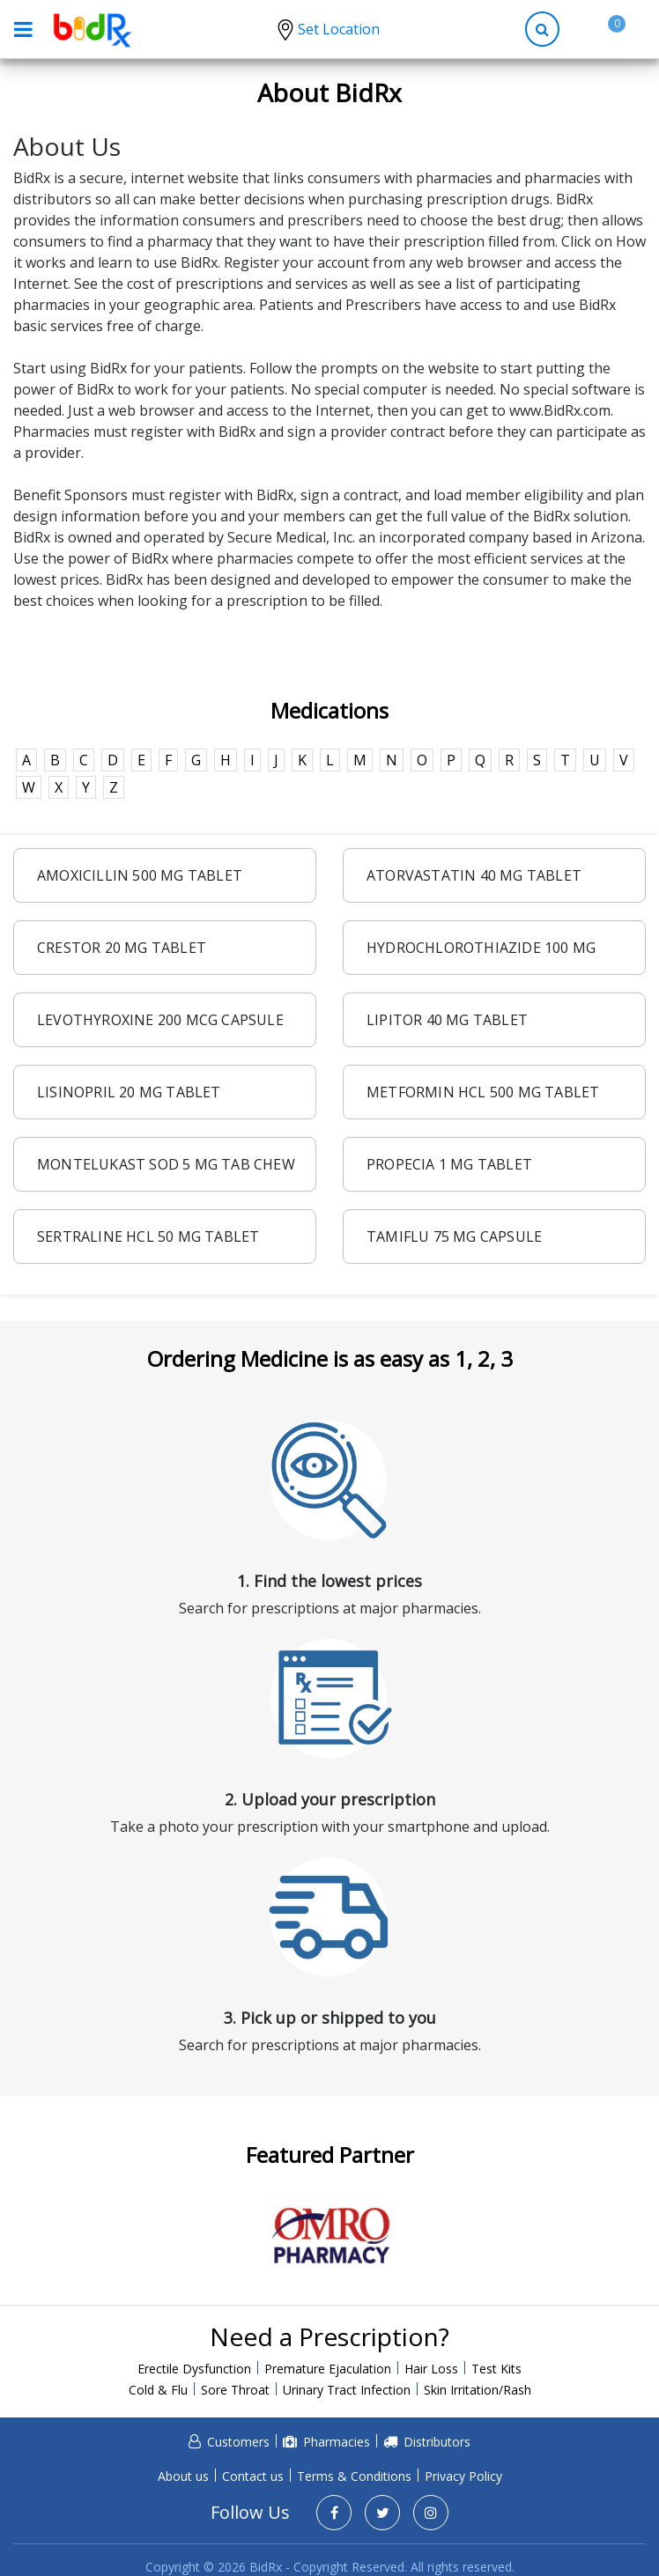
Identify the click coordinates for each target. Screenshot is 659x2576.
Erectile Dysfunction (194, 2368)
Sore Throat (235, 2389)
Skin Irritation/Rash (477, 2389)
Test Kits (496, 2368)
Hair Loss (431, 2368)
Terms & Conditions (354, 2476)
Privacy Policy (463, 2476)
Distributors (437, 2441)
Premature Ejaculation (327, 2368)
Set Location (339, 29)
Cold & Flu (158, 2389)
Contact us (253, 2476)
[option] (330, 2235)
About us (183, 2476)
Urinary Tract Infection (347, 2389)
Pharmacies (336, 2441)
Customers (238, 2441)
